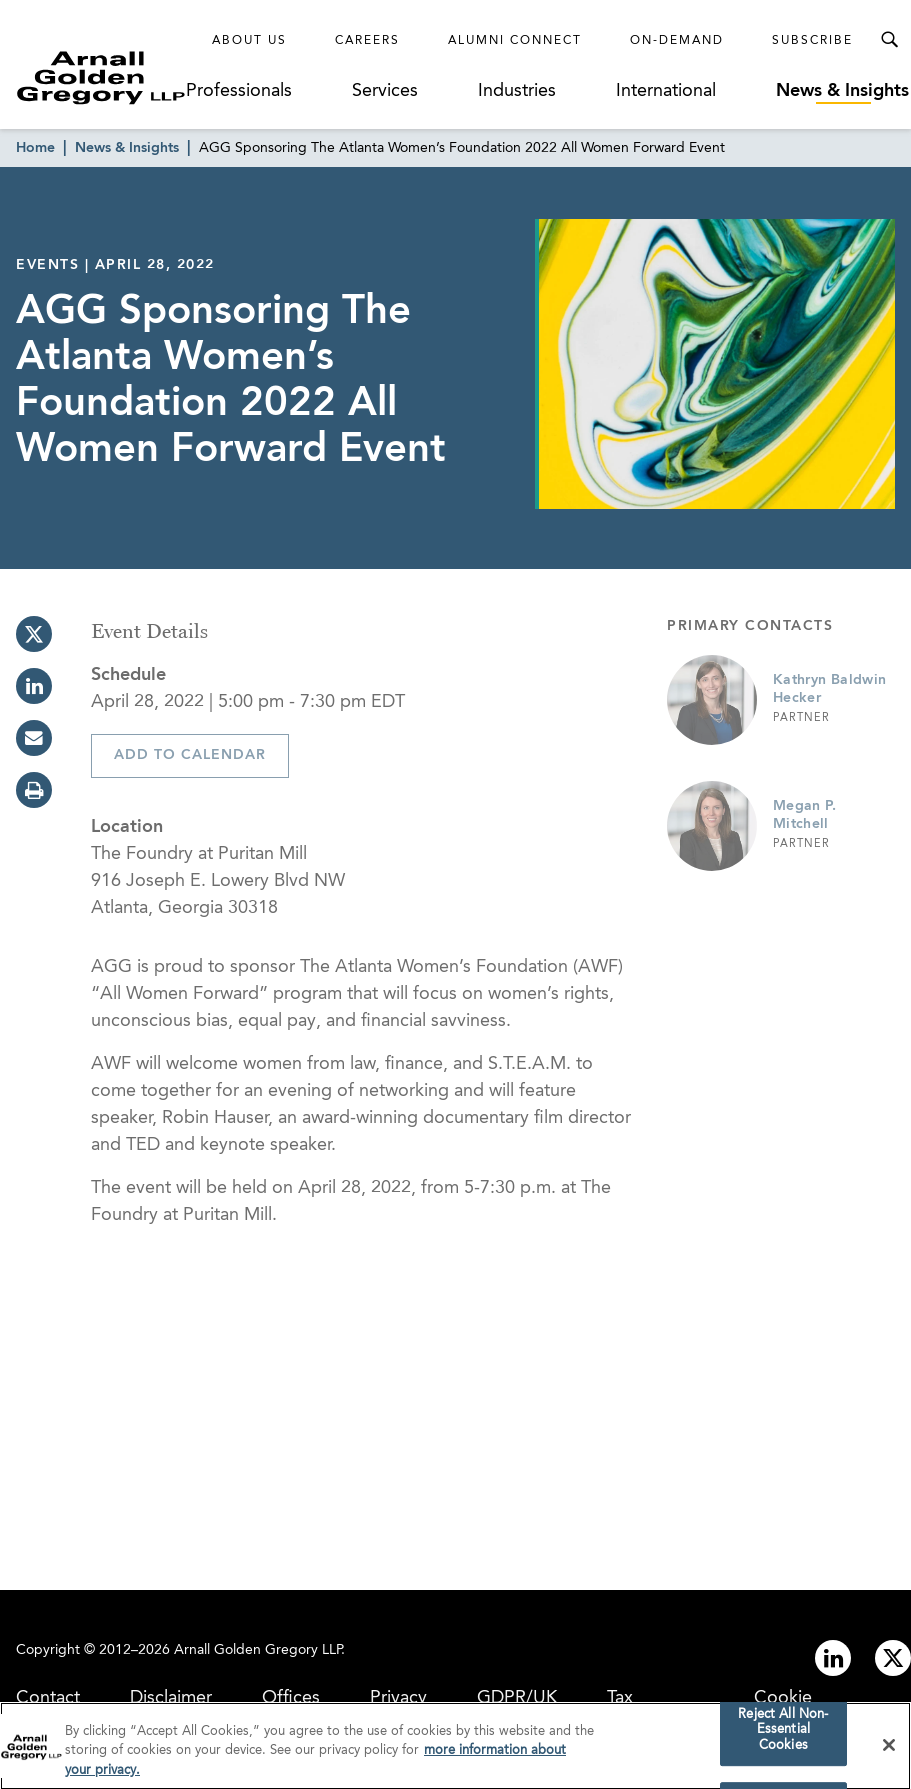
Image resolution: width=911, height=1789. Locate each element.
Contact (48, 1698)
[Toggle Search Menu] (889, 40)
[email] (34, 738)
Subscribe (812, 41)
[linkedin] (34, 686)
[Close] (889, 1750)
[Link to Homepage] (101, 77)
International (666, 91)
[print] (34, 790)
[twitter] (34, 634)
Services (385, 91)
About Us (249, 41)
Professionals (239, 91)
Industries (517, 91)
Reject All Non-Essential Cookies (783, 1735)
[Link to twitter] (893, 1658)
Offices (291, 1698)
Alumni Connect (515, 41)
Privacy (398, 1698)
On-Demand (677, 41)
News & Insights (842, 91)
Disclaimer (171, 1698)
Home (35, 148)
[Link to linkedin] (833, 1658)
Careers (367, 41)
